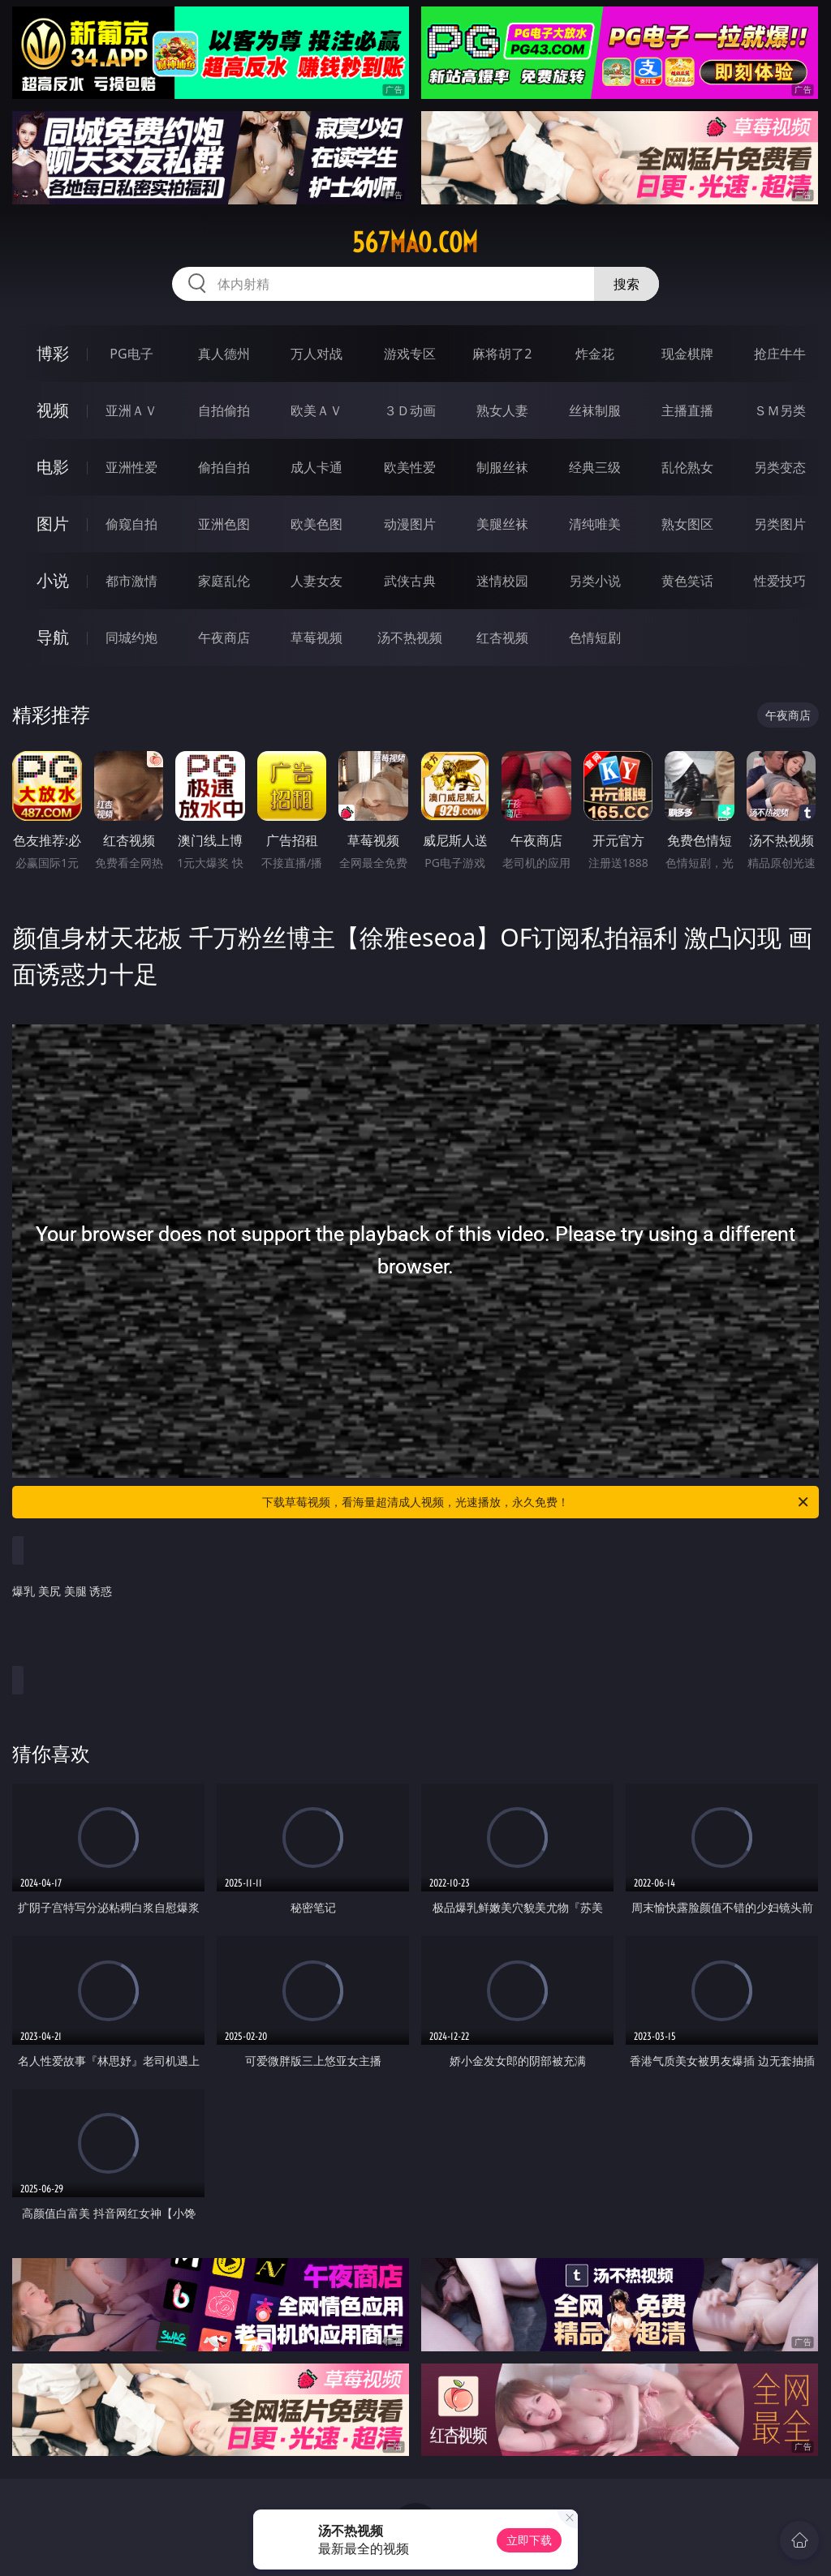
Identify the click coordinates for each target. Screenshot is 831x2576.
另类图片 (780, 524)
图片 (53, 524)
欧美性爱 (410, 467)
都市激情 (131, 581)
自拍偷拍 (224, 410)
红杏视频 (502, 637)
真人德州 (224, 354)
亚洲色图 (224, 524)
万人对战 (316, 354)
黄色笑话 (687, 581)
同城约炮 (131, 637)
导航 (53, 637)
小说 (53, 580)
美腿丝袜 (502, 524)
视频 (53, 410)
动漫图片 (410, 524)
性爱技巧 (780, 581)
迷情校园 (502, 581)
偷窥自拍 (131, 524)
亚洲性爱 (131, 467)
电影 (53, 467)
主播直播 (687, 410)
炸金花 (594, 354)
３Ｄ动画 (410, 410)
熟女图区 (687, 524)
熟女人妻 (502, 410)
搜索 (626, 284)
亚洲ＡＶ (131, 410)
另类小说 (595, 581)
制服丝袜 (502, 467)
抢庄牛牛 (780, 354)
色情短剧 (595, 637)
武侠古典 (410, 581)
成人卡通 (316, 467)
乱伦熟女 (687, 467)
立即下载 (529, 2540)
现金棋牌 (687, 354)
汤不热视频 (409, 637)
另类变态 (780, 467)
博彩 (53, 353)
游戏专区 (410, 354)
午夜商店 (224, 637)
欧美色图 (316, 524)
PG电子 (131, 354)
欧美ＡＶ (316, 410)
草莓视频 (316, 637)
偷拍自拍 (224, 467)
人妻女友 (316, 581)
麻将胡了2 (502, 354)
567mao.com (415, 242)
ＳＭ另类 (780, 410)
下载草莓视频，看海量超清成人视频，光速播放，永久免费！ (536, 1502)
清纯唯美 (595, 524)
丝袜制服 (595, 410)
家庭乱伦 (224, 581)
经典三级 (595, 467)
